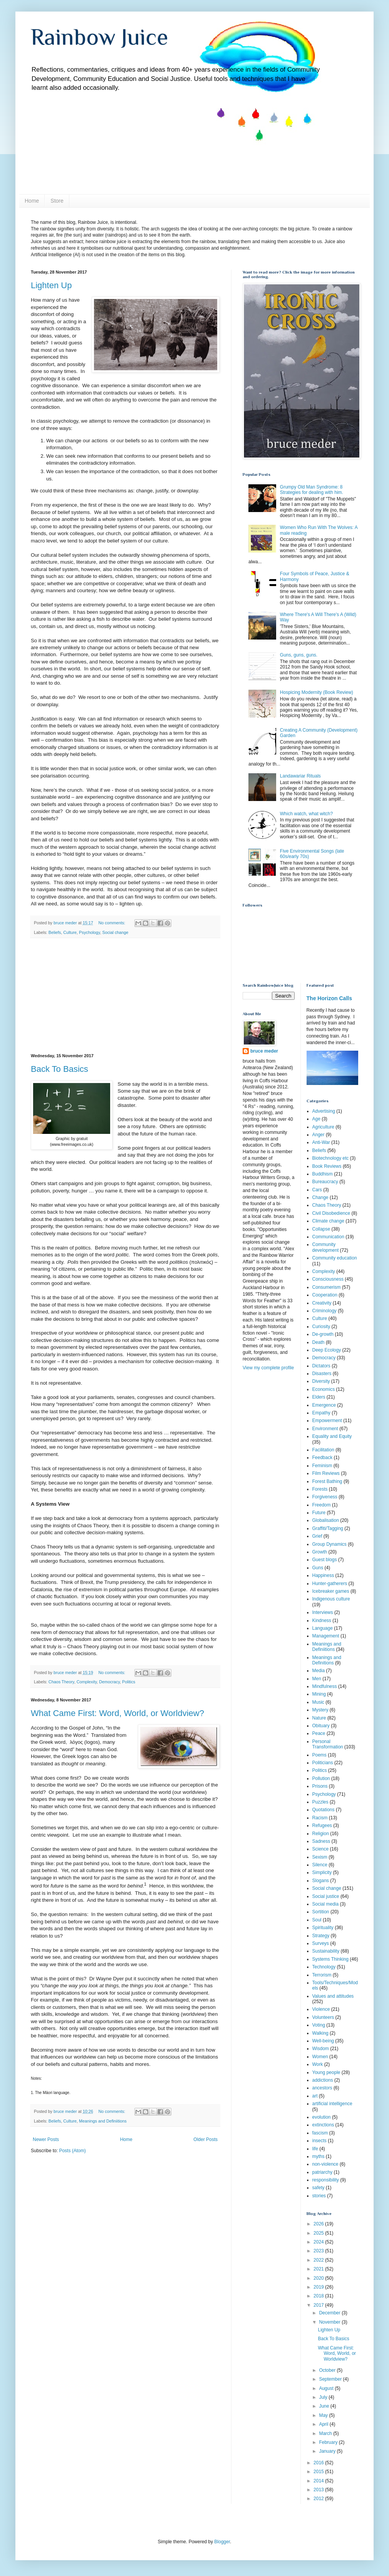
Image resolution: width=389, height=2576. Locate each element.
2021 (319, 2269)
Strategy (321, 1935)
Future (319, 1512)
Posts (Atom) (72, 2150)
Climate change (328, 1221)
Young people (326, 2072)
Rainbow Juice (99, 37)
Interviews (322, 1612)
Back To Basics (59, 1069)
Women (320, 2056)
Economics (323, 1389)
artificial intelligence (332, 2103)
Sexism (319, 1857)
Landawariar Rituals (300, 776)
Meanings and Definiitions (103, 2121)
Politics (128, 1681)
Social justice (325, 1896)
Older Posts (205, 2139)
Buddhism (322, 1174)
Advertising (323, 1111)
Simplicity (322, 1872)
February (329, 2442)
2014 (319, 2481)
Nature (319, 1718)
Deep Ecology (326, 1350)
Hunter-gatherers (329, 1583)
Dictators (321, 1366)
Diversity (321, 1381)
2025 (319, 2233)
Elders (318, 1397)
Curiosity (321, 1326)
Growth (319, 1552)
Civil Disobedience (331, 1213)
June (324, 2406)
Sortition (320, 1911)
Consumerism (326, 1287)
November (330, 2322)
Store (56, 201)
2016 (319, 2462)
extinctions (323, 2125)
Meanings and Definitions (326, 1660)
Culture (70, 932)
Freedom (321, 1505)
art (315, 2096)
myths (318, 2156)
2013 (319, 2489)
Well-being (323, 2041)
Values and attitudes (333, 1996)
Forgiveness (324, 1497)
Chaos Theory (61, 1681)
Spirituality (323, 1927)
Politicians (322, 1762)
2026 (319, 2224)
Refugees (322, 1825)
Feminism (322, 1465)
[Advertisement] (125, 996)
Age (316, 1119)
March (326, 2433)
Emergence (324, 1405)
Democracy (109, 1681)
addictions (322, 2080)
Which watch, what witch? (306, 813)
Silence (319, 1864)
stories (319, 2195)
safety (318, 2187)
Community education (334, 1258)
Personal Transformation (327, 1744)
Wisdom (320, 2048)
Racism (320, 1817)
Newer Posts (46, 2139)
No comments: (113, 922)
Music (318, 1702)
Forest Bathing (327, 1481)
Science (320, 1849)
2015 (319, 2471)
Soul (317, 1920)
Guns (318, 1567)
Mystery (320, 1710)
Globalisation (325, 1520)
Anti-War (321, 1142)
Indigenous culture (331, 1599)
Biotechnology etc (330, 1158)
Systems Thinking (330, 1959)
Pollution (321, 1778)
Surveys (320, 1943)
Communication (328, 1236)
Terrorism (322, 1975)
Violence (321, 2009)
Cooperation (324, 1295)
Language (322, 1628)
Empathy (321, 1413)
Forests (320, 1489)
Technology (324, 1967)
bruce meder (264, 1051)
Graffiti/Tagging (328, 1528)
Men (316, 1678)
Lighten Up (51, 285)
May (324, 2415)
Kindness (321, 1620)
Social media (325, 1904)
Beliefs (55, 932)
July (324, 2397)
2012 (319, 2498)
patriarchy (322, 2172)
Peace (318, 1733)
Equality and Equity (332, 1436)
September (331, 2379)
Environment (325, 1428)
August (327, 2388)
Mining (319, 1694)
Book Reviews (327, 1166)
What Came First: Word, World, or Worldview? (117, 1713)
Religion (320, 1833)
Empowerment (327, 1420)
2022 (319, 2260)
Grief (317, 1536)
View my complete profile (268, 1367)
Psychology (89, 932)
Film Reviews (326, 1473)
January (328, 2451)
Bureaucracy (325, 1181)
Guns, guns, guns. (298, 655)
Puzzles (320, 1802)
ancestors (322, 2088)
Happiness (323, 1575)
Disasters (322, 1373)
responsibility (325, 2180)
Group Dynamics (329, 1544)
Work (317, 2064)
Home (32, 201)
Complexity (87, 1681)
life (315, 2148)
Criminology (324, 1310)
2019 (319, 2287)
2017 (319, 2305)
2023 (319, 2251)
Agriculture (323, 1127)
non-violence (325, 2164)
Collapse (321, 1229)
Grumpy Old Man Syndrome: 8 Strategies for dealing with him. (311, 489)
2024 (319, 2242)
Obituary (321, 1725)
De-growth (323, 1334)
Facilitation (323, 1450)
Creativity (322, 1303)
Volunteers (323, 2017)
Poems (319, 1755)
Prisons (320, 1786)
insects (319, 2140)
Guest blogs (324, 1559)
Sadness (321, 1841)
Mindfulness (324, 1686)
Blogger (222, 2541)
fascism (320, 2133)
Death (318, 1342)
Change (320, 1197)
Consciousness (328, 1279)
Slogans (320, 1880)
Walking (320, 2033)
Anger (318, 1134)
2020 (319, 2278)
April (324, 2424)
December (330, 2313)
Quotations (323, 1809)
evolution (321, 2117)
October (328, 2370)
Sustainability (326, 1951)
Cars (317, 1189)
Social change (115, 932)
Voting (318, 2025)
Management (325, 1636)
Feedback (322, 1457)
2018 (319, 2296)
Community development (325, 1247)
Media (318, 1670)
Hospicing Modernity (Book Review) (316, 692)
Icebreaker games (330, 1591)
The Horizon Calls (329, 998)
